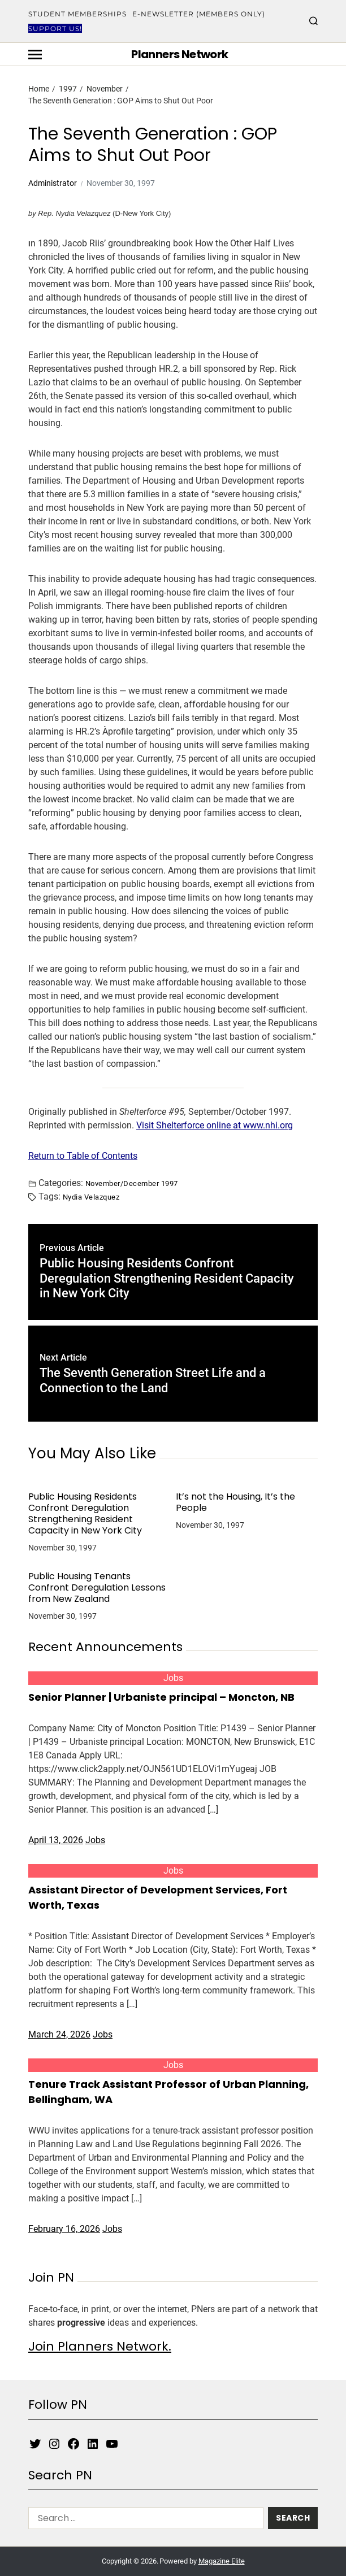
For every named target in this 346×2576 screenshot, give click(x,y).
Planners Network (179, 54)
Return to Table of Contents (82, 1155)
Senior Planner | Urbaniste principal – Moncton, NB (161, 1697)
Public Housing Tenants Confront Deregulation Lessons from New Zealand (97, 1588)
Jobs (173, 1678)
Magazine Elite (221, 2561)
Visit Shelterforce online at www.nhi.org (214, 1125)
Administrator (52, 183)
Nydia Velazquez (91, 1197)
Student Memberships (77, 14)
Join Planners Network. (99, 2346)
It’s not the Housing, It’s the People (235, 1502)
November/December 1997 (131, 1183)
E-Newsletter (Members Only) (198, 14)
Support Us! (55, 28)
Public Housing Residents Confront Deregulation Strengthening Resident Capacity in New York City (85, 1513)
